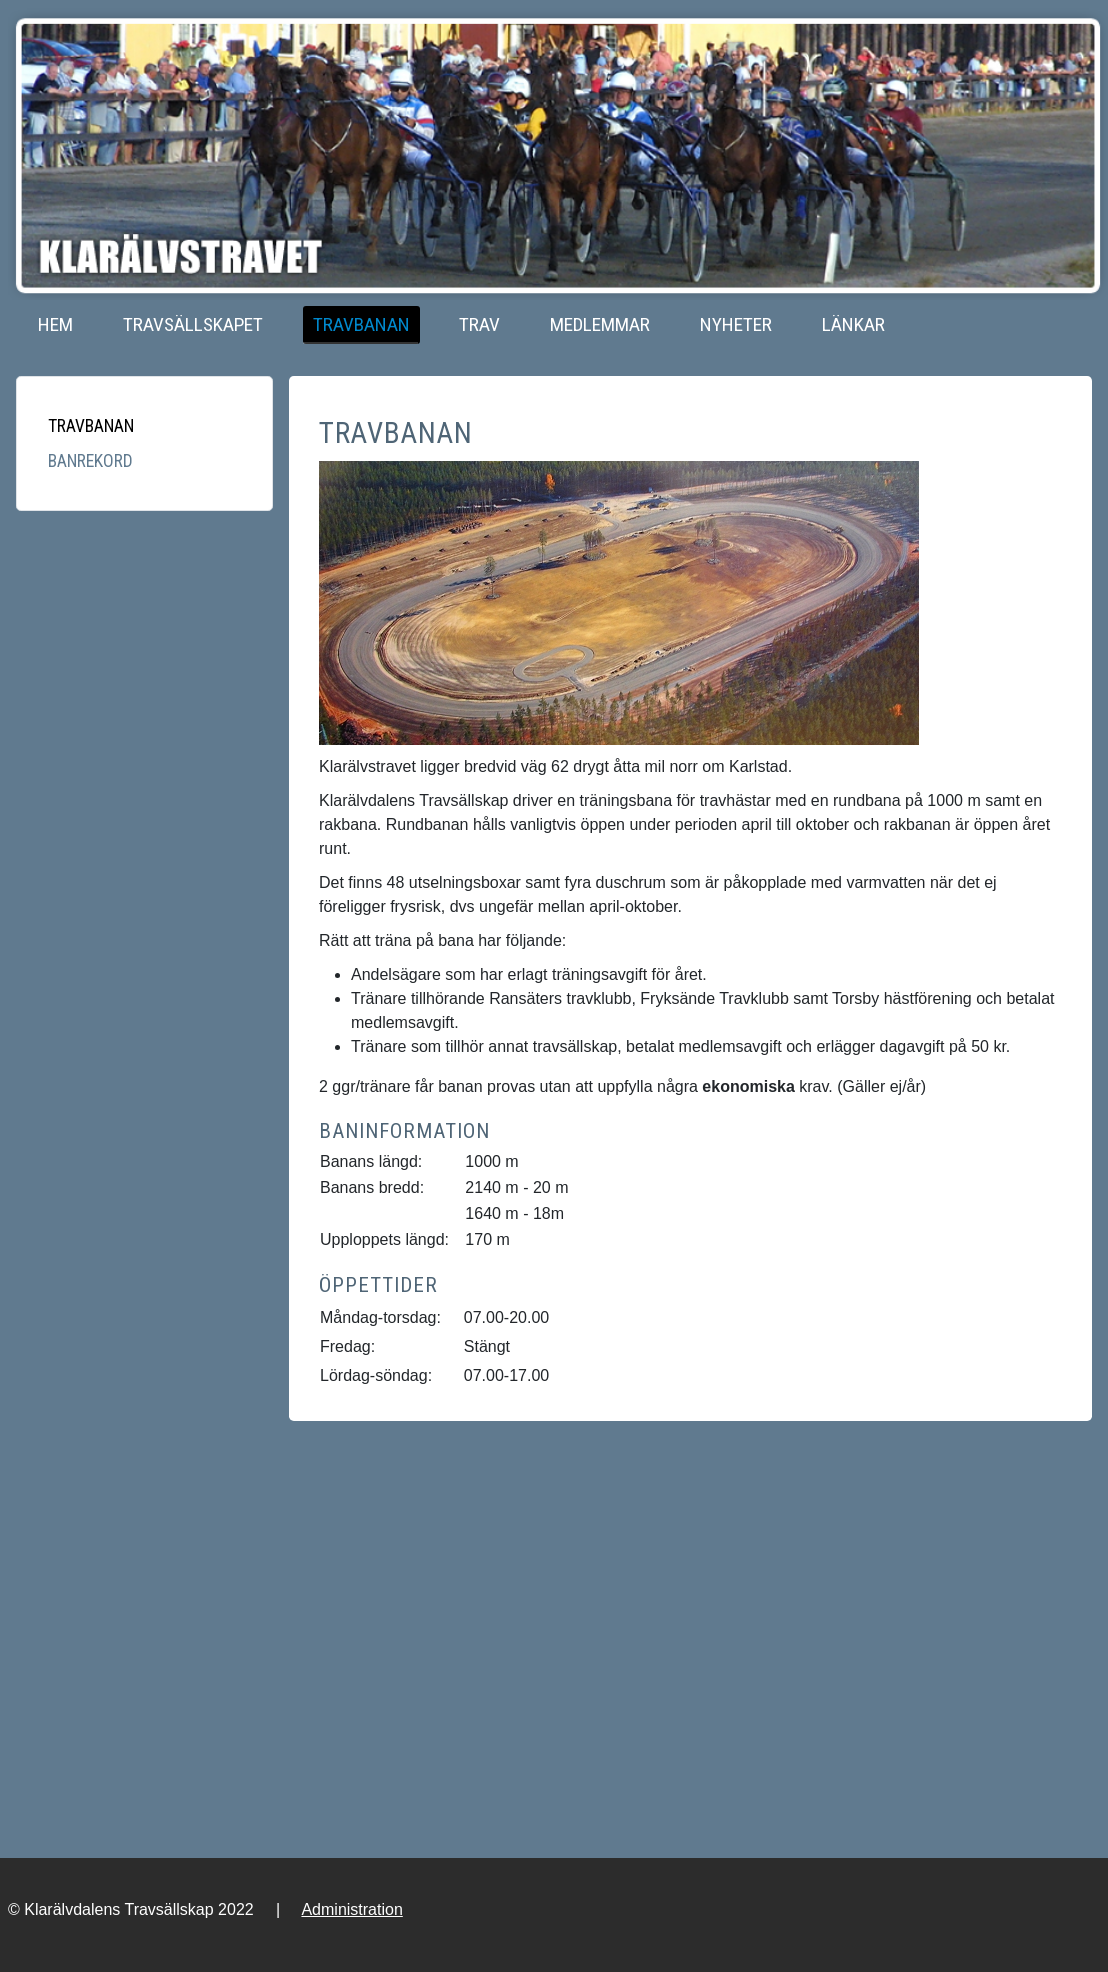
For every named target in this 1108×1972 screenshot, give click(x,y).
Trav (479, 324)
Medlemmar (600, 324)
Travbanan (361, 324)
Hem (55, 324)
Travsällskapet (193, 324)
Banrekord (90, 461)
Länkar (853, 324)
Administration (351, 1909)
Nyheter (736, 324)
